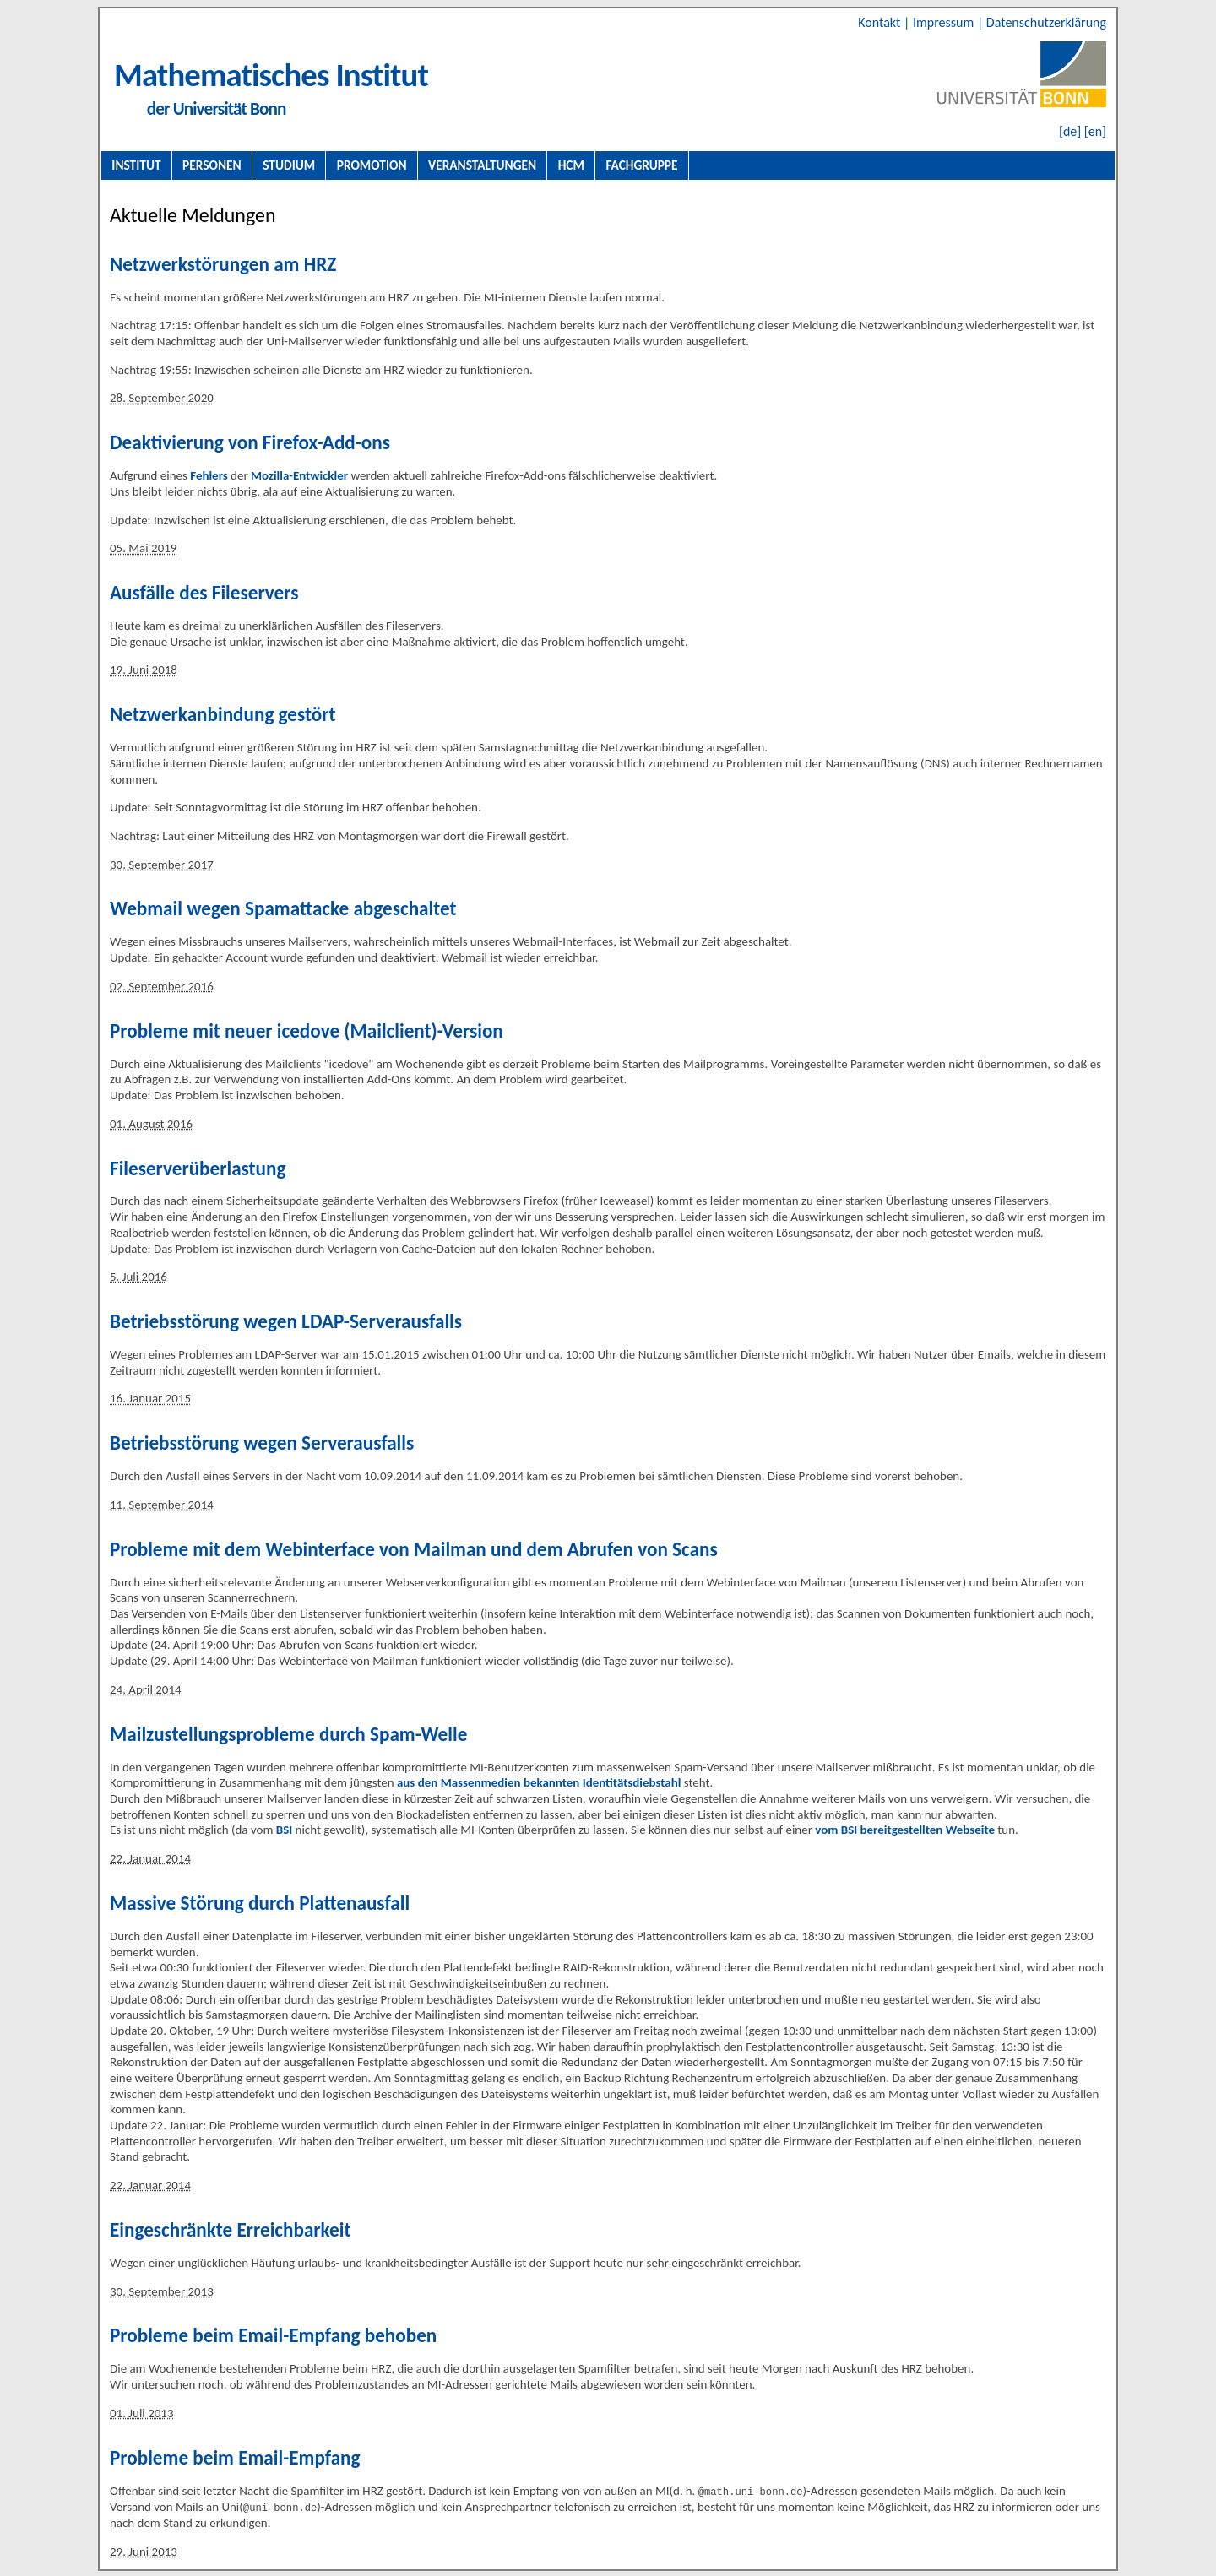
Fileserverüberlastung (197, 1168)
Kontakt (881, 22)
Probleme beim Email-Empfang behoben (273, 2335)
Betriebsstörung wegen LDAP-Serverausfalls (286, 1321)
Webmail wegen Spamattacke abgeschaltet (283, 908)
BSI (284, 1829)
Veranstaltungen (482, 165)
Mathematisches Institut (271, 75)
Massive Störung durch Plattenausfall (260, 1903)
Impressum (945, 22)
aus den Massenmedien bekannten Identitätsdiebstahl (539, 1782)
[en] (1095, 131)
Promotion (372, 165)
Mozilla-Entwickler (299, 475)
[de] (1070, 131)
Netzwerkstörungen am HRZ (223, 264)
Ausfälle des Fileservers (204, 593)
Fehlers (209, 475)
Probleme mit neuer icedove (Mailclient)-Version (306, 1031)
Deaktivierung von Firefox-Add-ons (250, 442)
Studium (289, 165)
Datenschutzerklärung (1046, 22)
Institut (135, 165)
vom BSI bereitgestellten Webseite (905, 1829)
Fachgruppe (641, 165)
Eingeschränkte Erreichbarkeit (230, 2230)
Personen (212, 165)
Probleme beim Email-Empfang (235, 2458)
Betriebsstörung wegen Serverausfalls (262, 1443)
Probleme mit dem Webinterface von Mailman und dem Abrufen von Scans (414, 1549)
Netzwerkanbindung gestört (223, 714)
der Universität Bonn (216, 109)
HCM (571, 165)
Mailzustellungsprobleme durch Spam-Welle (288, 1734)
